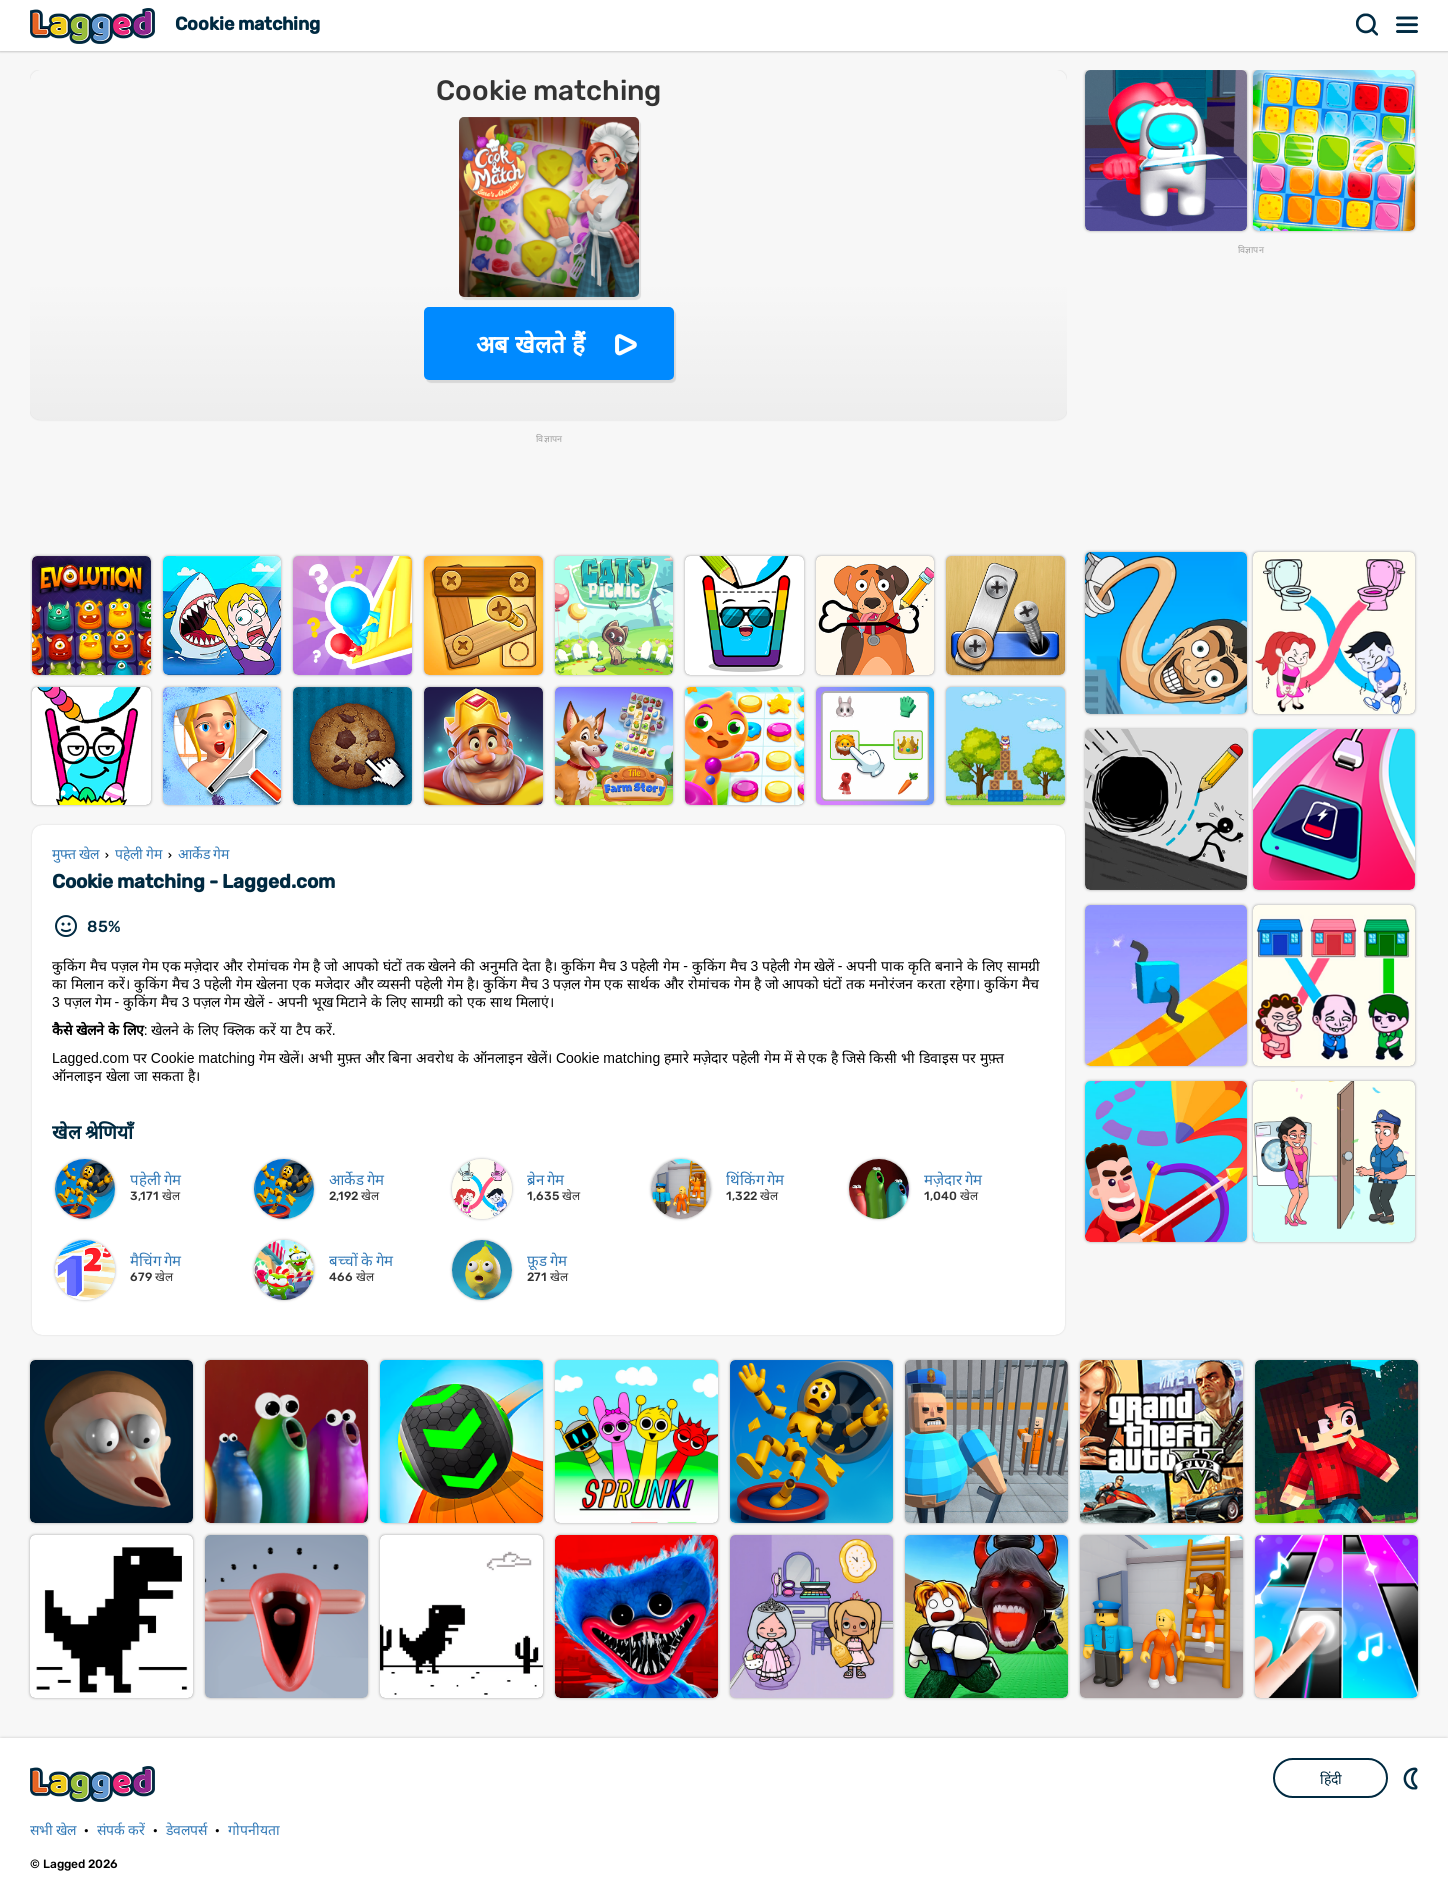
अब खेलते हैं (530, 344)
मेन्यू (1408, 25)
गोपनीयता (254, 1830)
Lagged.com (95, 1783)
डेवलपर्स (186, 1830)
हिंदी (1331, 1779)
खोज (1368, 25)
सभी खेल (53, 1830)
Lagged (95, 25)
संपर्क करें (121, 1830)
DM (1413, 1778)
